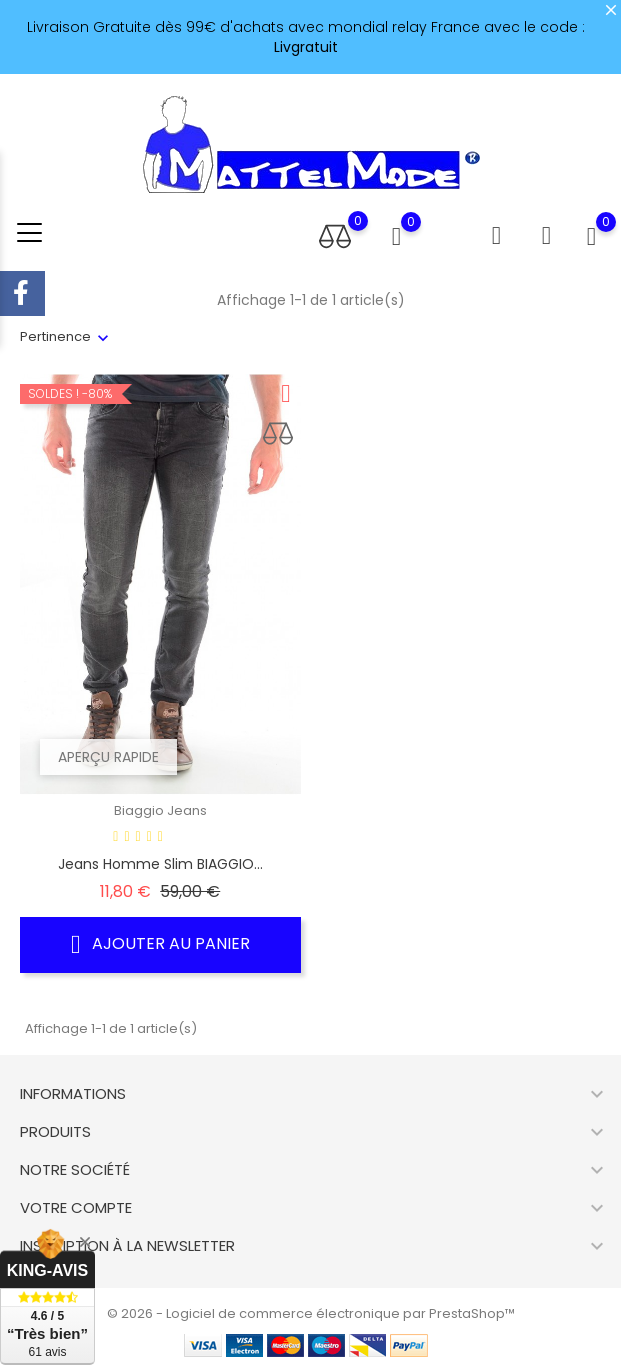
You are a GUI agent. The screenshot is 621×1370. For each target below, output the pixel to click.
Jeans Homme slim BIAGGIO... (160, 864)
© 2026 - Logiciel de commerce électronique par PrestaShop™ (311, 1313)
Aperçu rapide (108, 757)
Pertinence (55, 336)
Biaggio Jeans (160, 810)
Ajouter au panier (160, 944)
